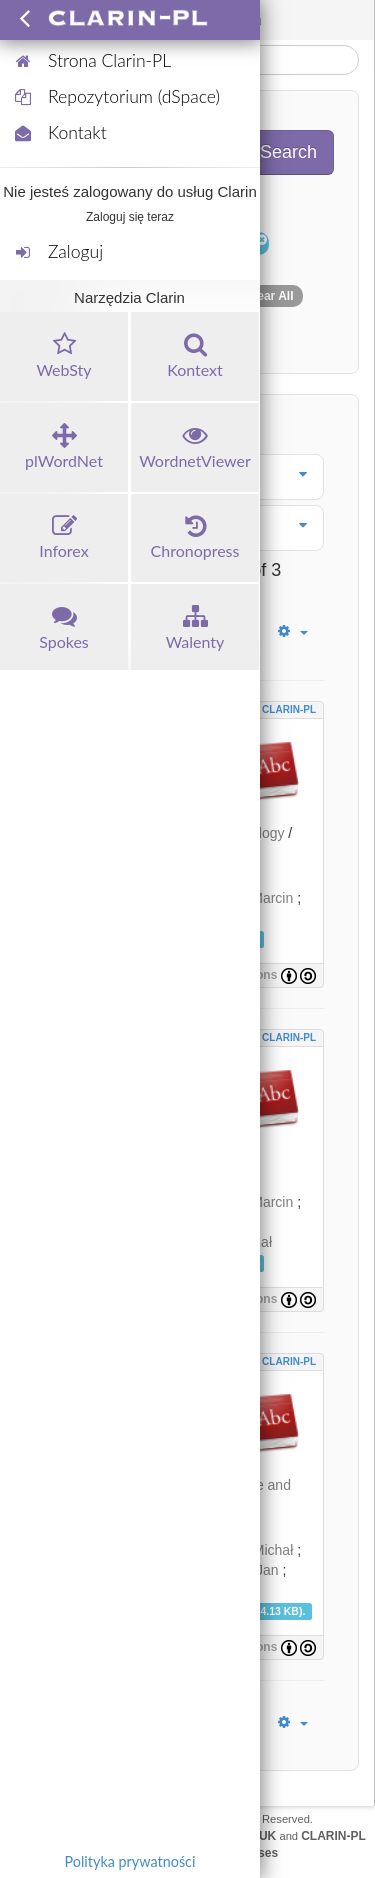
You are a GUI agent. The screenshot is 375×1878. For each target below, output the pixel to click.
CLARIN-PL (289, 709)
